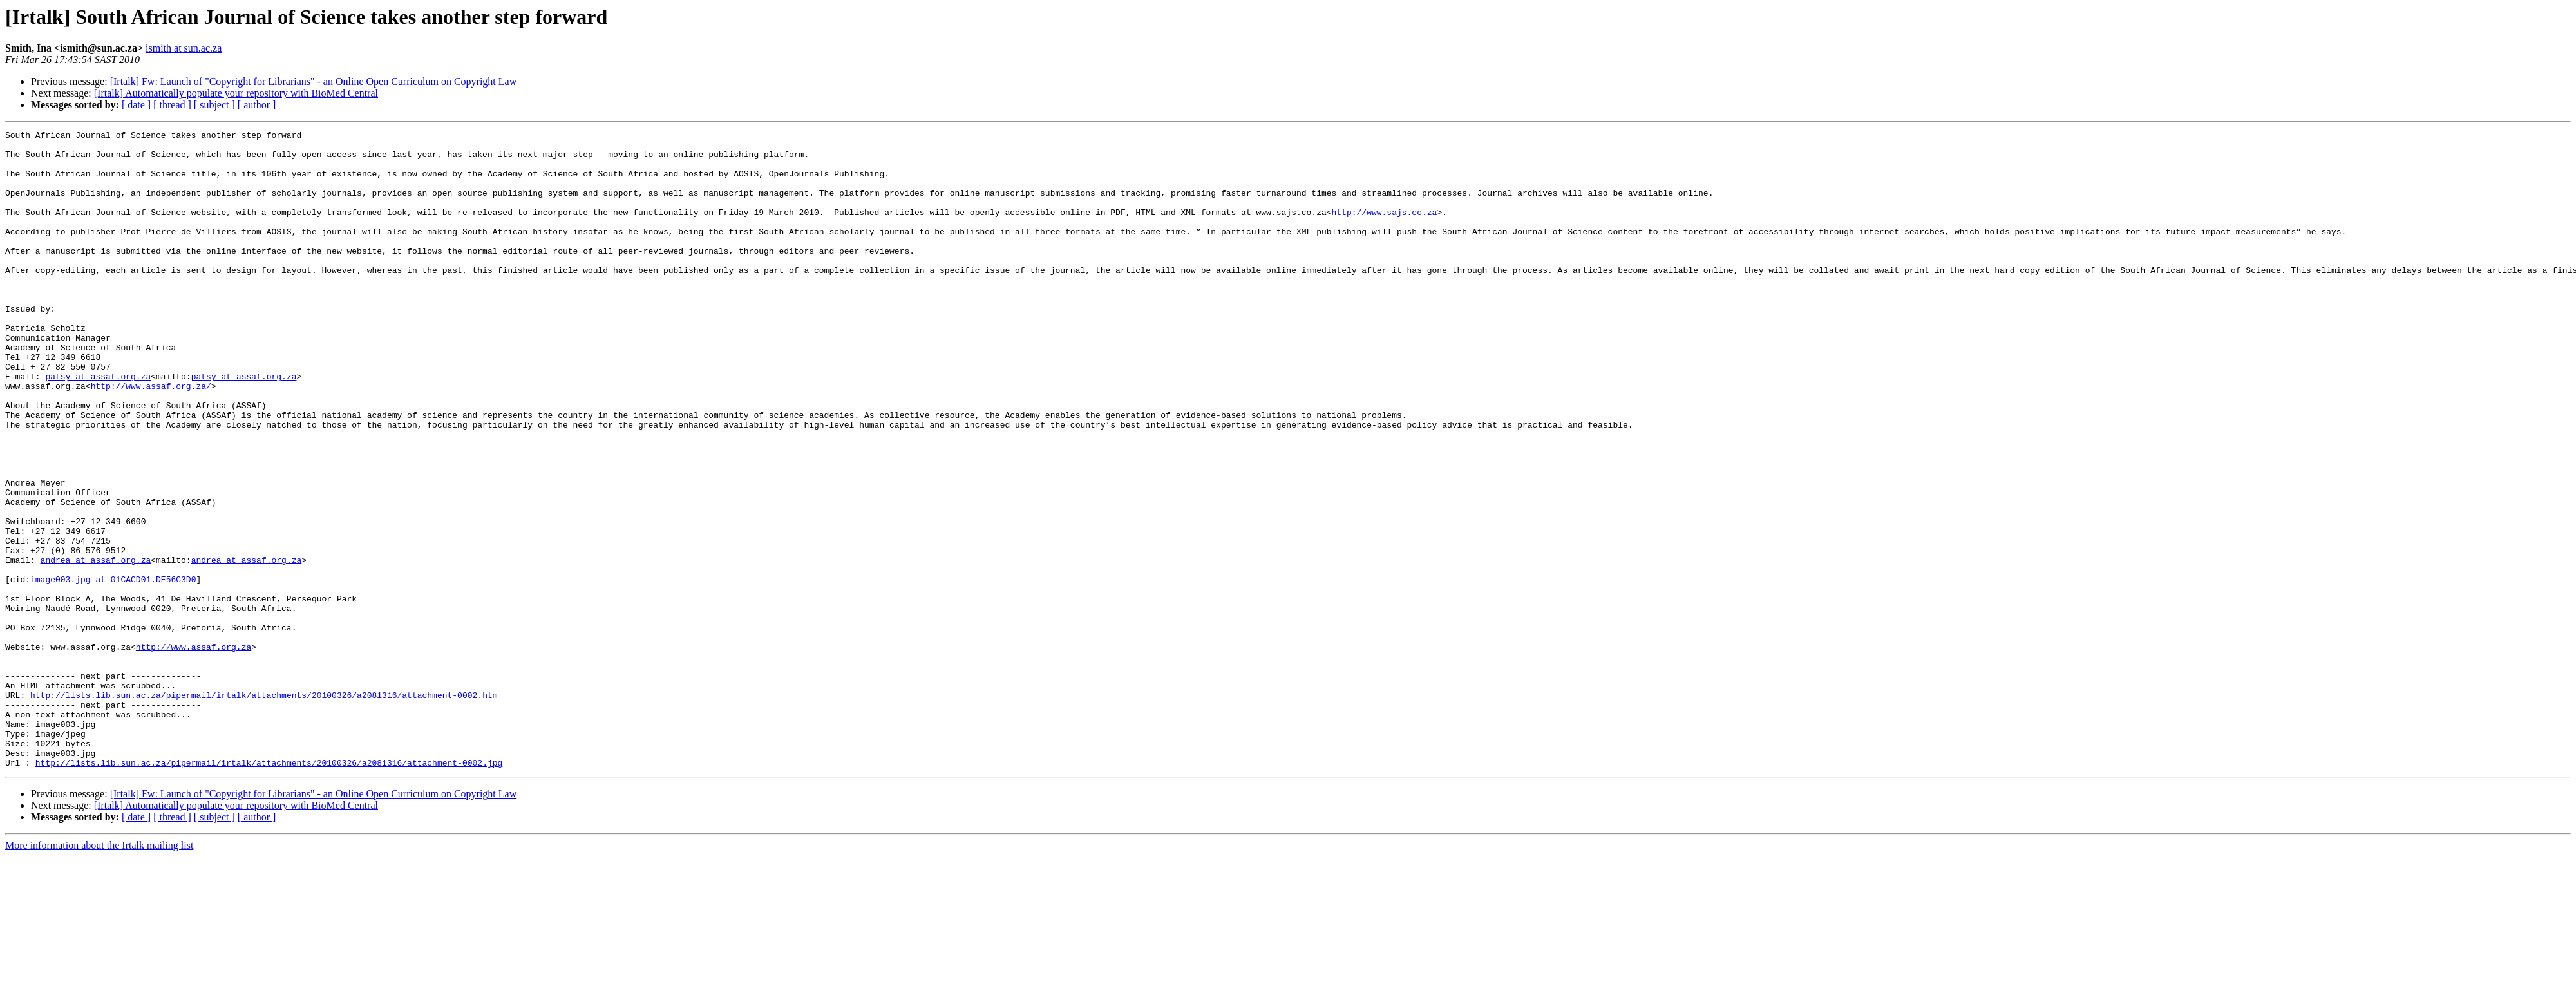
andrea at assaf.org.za (96, 646)
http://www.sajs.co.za (1384, 229)
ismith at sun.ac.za (184, 48)
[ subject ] (214, 104)
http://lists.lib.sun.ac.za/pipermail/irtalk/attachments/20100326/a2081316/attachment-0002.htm (263, 809)
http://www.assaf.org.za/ (151, 438)
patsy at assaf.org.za (98, 426)
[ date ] (136, 104)
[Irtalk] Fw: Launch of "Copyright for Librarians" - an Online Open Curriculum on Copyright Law (313, 81)
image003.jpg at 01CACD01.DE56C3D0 (113, 670)
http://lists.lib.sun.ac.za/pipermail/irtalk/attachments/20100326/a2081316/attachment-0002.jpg (268, 890)
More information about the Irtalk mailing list (99, 972)
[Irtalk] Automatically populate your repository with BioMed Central (236, 93)
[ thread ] (172, 104)
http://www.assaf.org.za (193, 751)
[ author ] (257, 104)
